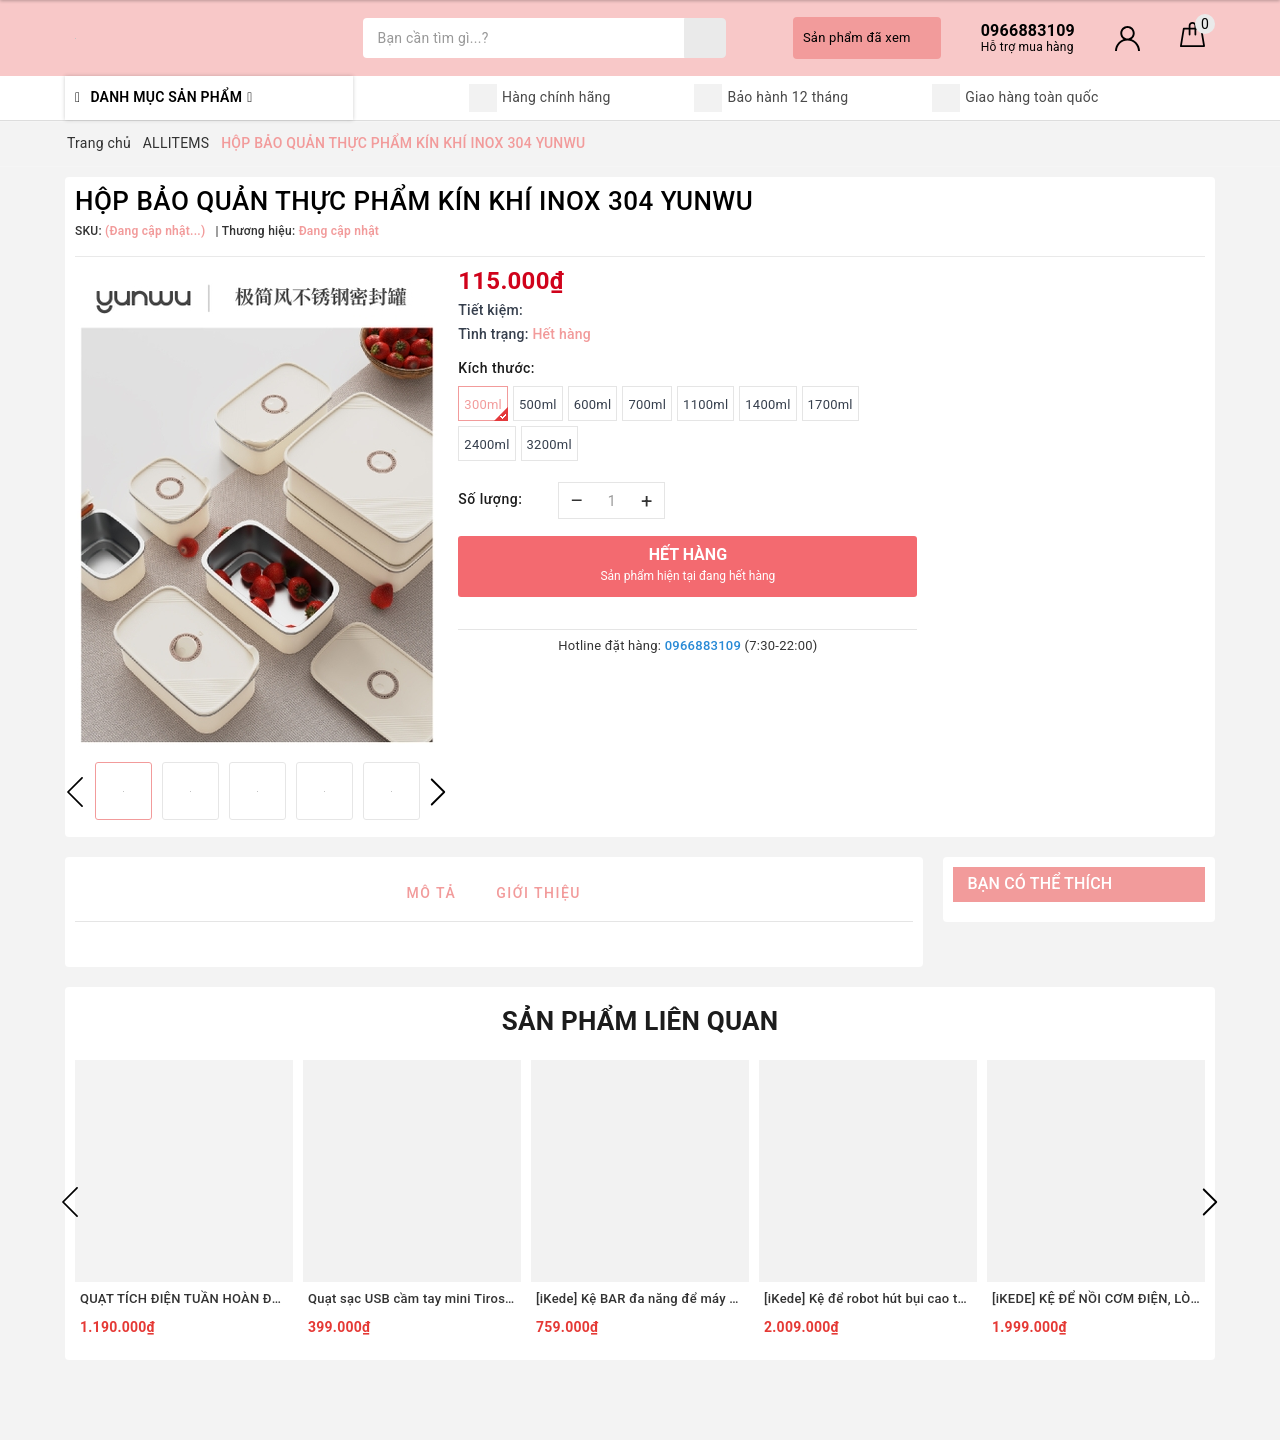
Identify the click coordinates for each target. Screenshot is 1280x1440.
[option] (256, 507)
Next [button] (438, 792)
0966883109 (703, 645)
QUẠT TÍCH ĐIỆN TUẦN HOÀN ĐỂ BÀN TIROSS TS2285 (184, 1298)
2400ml (486, 444)
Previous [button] (75, 792)
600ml (593, 404)
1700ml (830, 404)
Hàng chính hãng (540, 98)
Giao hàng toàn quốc (1015, 98)
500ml (538, 404)
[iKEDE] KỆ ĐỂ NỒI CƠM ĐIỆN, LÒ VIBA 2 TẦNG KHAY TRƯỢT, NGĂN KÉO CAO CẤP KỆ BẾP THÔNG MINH (1096, 1298)
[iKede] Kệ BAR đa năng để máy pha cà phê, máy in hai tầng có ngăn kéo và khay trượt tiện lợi (640, 1298)
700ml (647, 404)
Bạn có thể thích (1040, 883)
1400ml (767, 404)
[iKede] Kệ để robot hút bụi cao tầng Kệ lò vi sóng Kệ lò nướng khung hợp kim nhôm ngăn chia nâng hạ (868, 1298)
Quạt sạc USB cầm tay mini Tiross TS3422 (412, 1298)
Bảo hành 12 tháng (771, 98)
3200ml (549, 444)
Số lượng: (490, 499)
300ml (486, 409)
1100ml (705, 404)
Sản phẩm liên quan (640, 1021)
